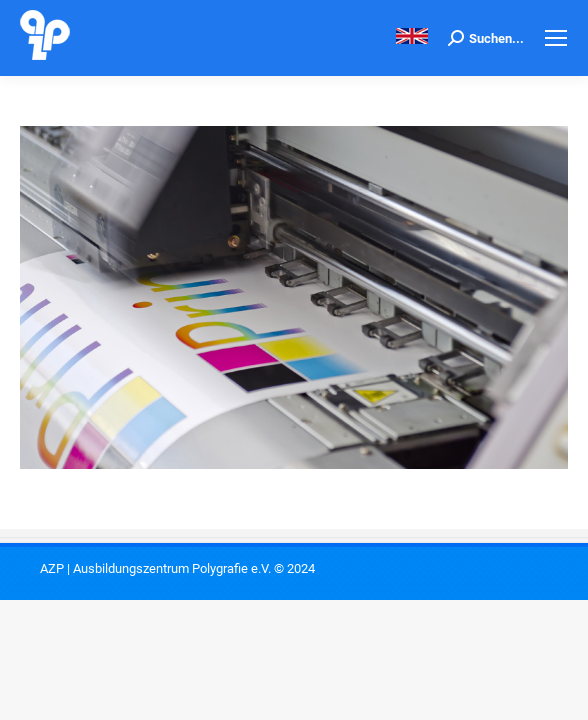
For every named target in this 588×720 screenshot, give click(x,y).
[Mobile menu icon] (556, 38)
